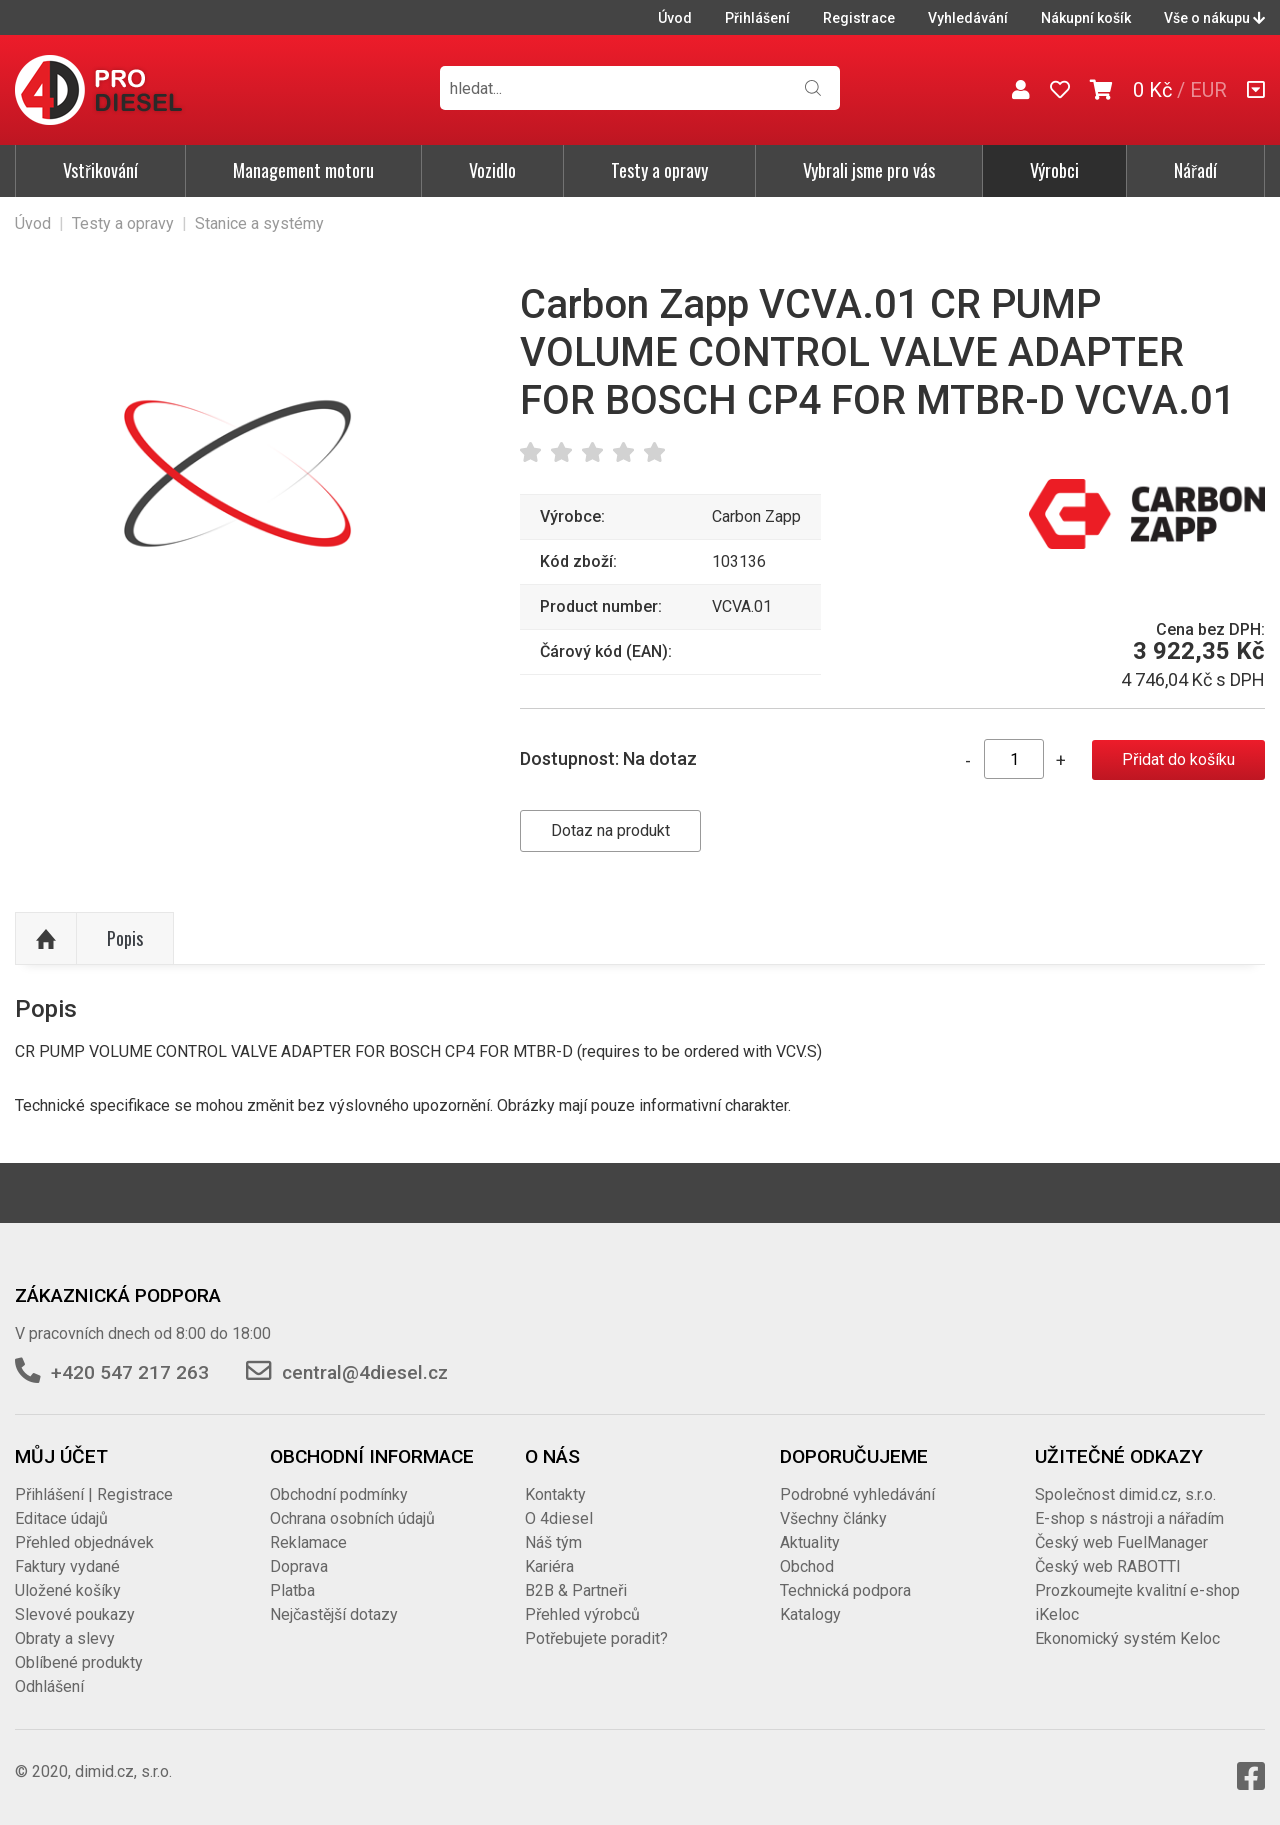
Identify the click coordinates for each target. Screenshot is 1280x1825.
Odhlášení (49, 1686)
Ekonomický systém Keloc (1127, 1638)
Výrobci (1054, 170)
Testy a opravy (659, 170)
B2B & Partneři (576, 1590)
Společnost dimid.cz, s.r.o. (1125, 1494)
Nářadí (1195, 170)
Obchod (807, 1566)
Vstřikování (100, 170)
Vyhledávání (968, 18)
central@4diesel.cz (365, 1372)
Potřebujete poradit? (596, 1638)
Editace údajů (61, 1518)
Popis (125, 938)
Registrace (859, 18)
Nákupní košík (1086, 18)
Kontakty (555, 1494)
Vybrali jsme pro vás (869, 170)
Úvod (675, 18)
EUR (1208, 90)
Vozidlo (492, 170)
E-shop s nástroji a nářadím (1129, 1518)
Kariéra (549, 1566)
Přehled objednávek (84, 1542)
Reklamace (308, 1542)
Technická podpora (845, 1590)
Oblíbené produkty (79, 1662)
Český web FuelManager (1121, 1542)
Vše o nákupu (1214, 18)
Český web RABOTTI (1108, 1566)
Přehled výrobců (582, 1614)
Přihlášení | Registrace (94, 1494)
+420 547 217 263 (130, 1372)
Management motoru (303, 170)
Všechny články (833, 1518)
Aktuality (810, 1542)
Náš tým (553, 1542)
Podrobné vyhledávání (857, 1494)
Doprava (299, 1566)
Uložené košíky (68, 1590)
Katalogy (810, 1614)
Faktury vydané (67, 1566)
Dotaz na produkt (610, 830)
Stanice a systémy (259, 223)
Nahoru (46, 939)
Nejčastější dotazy (334, 1614)
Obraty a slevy (65, 1638)
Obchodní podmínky (339, 1494)
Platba (292, 1590)
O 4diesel (559, 1518)
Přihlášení (757, 18)
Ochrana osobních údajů (352, 1518)
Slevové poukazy (75, 1614)
